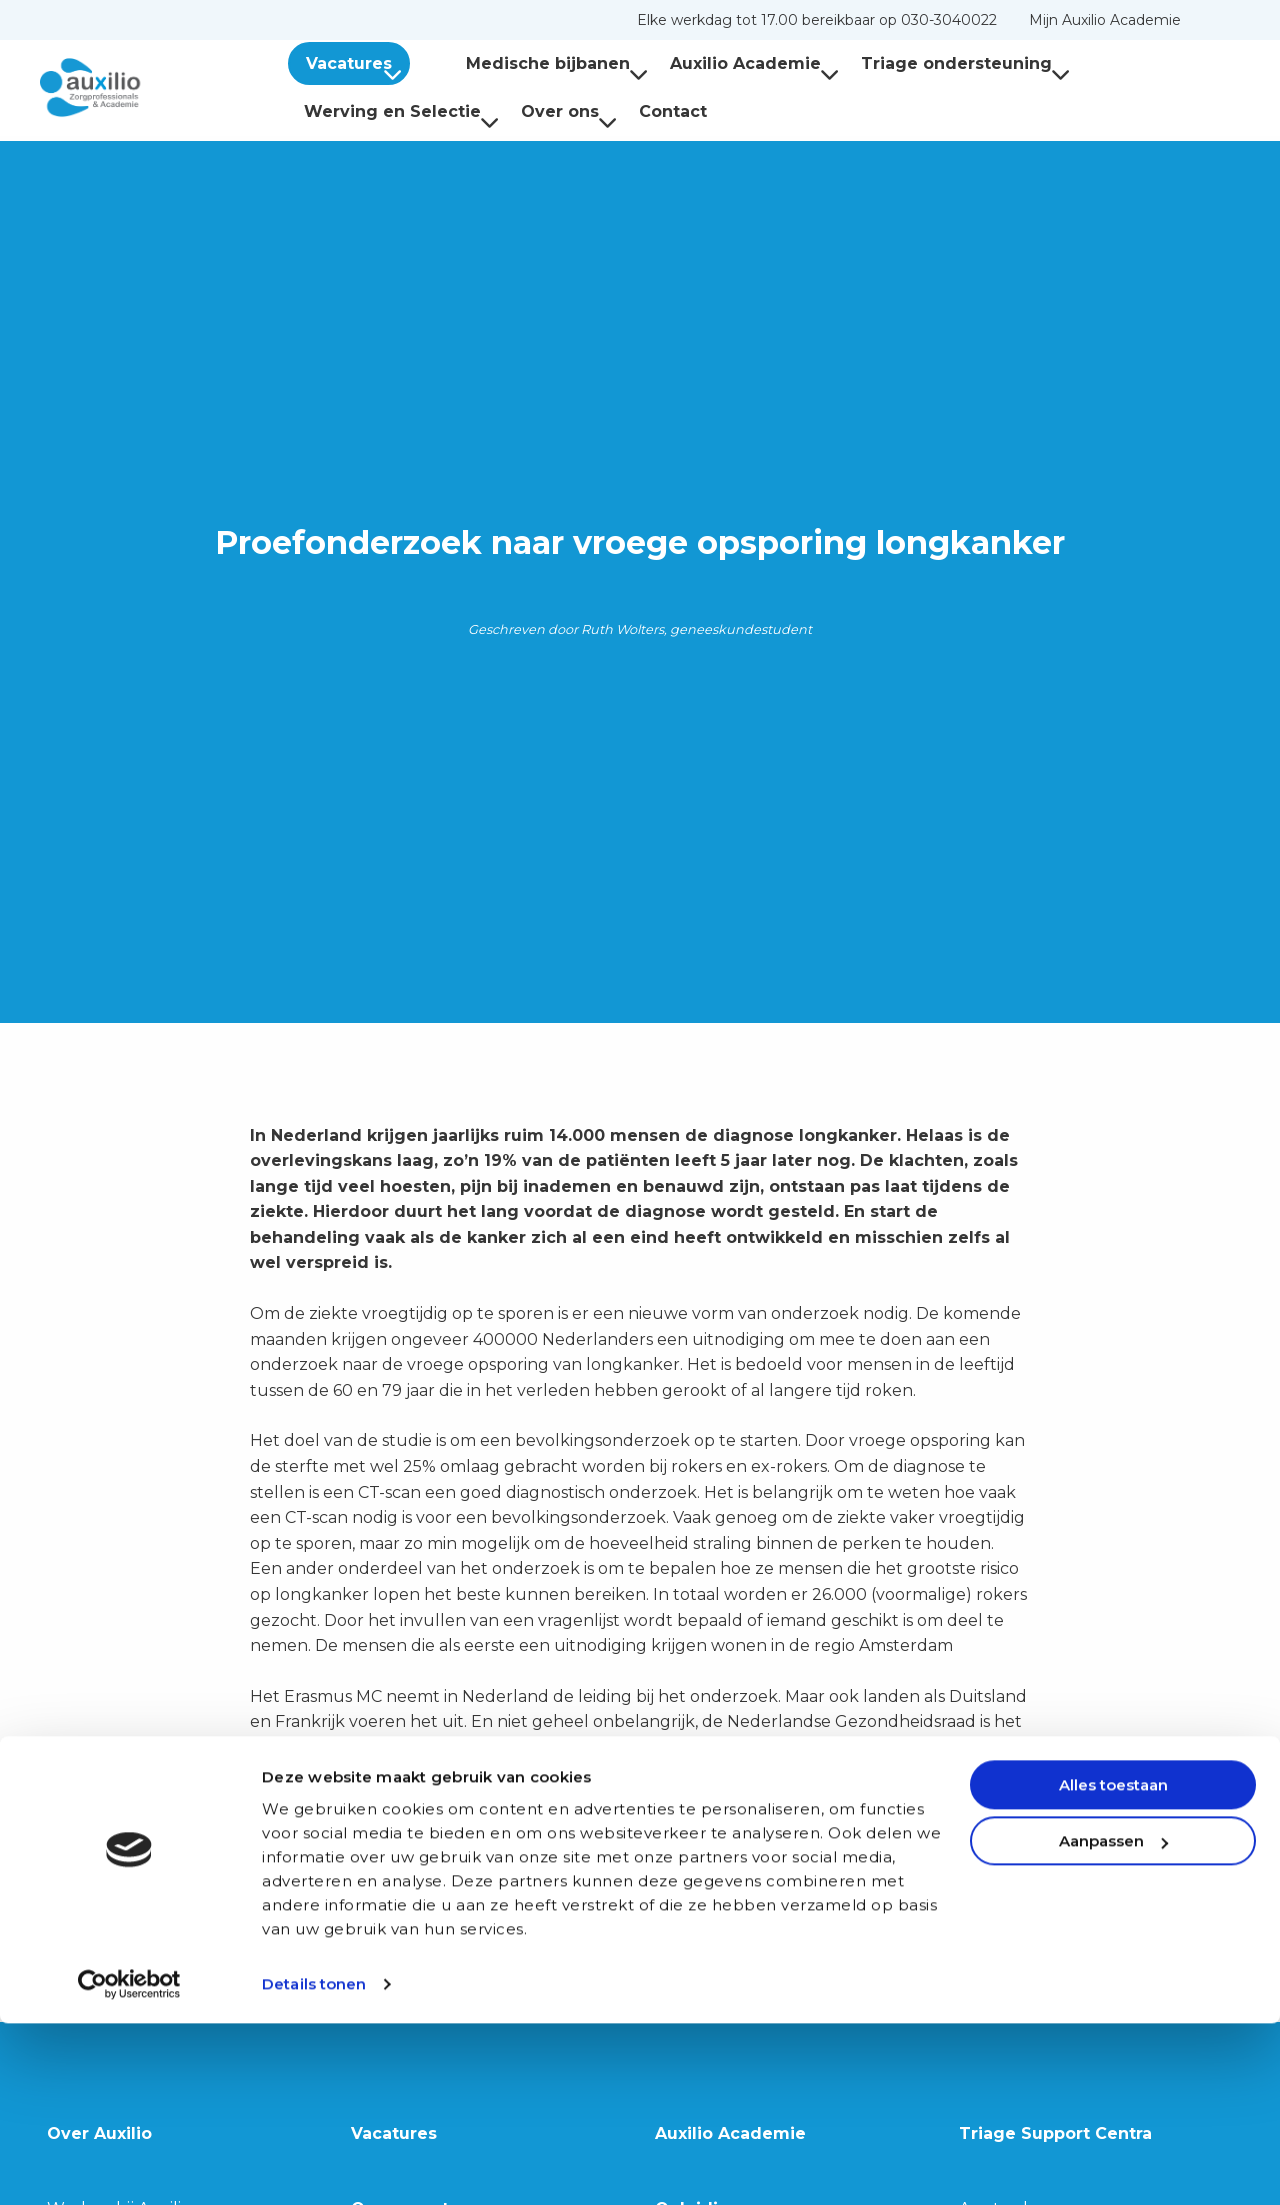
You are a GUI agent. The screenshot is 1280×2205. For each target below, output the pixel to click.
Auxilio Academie (722, 63)
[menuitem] (817, 20)
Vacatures (358, 63)
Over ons (569, 111)
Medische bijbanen (525, 63)
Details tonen (314, 2165)
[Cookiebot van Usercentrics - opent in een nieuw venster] (129, 2166)
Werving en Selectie (401, 111)
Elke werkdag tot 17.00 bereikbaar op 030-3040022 (817, 20)
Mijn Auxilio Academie (1105, 20)
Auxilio (140, 88)
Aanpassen (1113, 2022)
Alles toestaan (1113, 1966)
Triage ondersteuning (933, 63)
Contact (673, 111)
